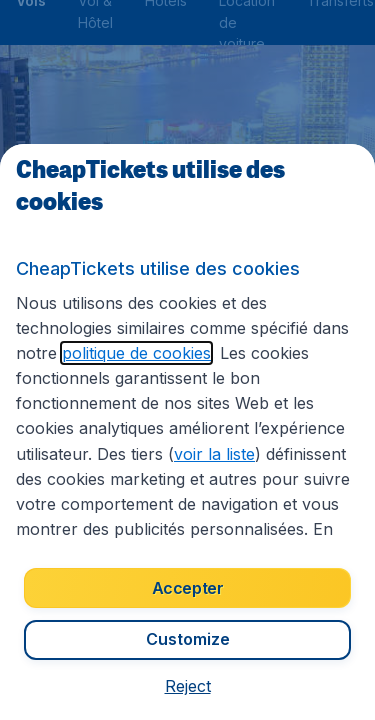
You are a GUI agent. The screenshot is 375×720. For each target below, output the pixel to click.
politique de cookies (136, 353)
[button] (188, 686)
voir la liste (214, 454)
